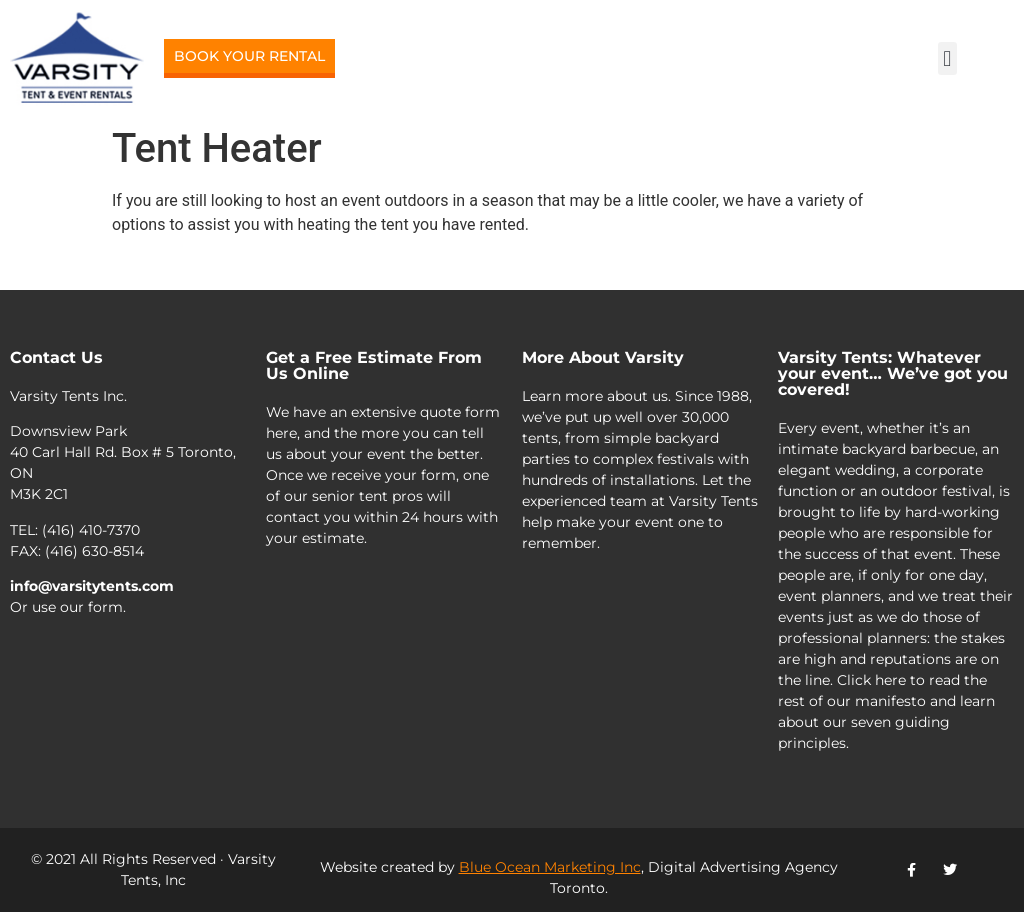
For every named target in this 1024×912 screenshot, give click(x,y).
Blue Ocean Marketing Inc (550, 867)
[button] (947, 58)
